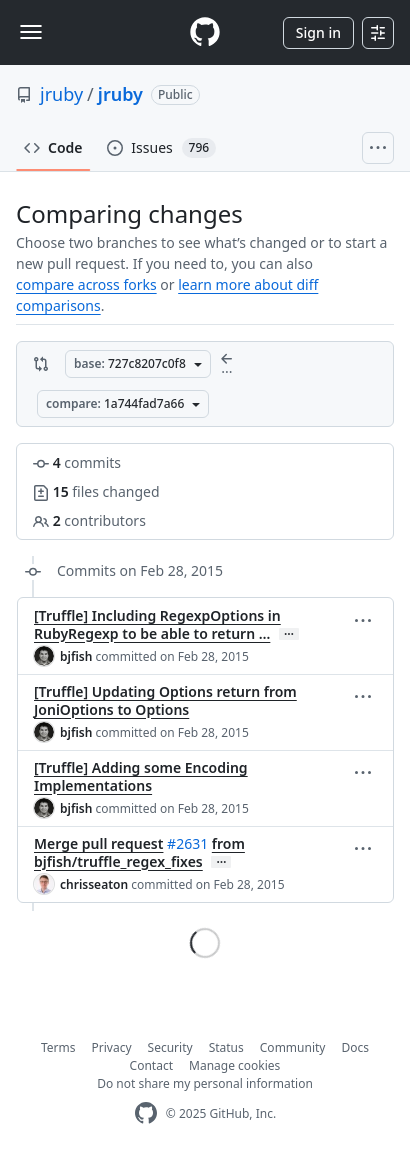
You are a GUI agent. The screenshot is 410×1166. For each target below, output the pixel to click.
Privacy (112, 1047)
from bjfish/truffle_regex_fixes (139, 852)
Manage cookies (234, 1065)
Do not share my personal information (205, 1083)
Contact (151, 1065)
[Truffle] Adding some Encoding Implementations (141, 776)
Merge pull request (98, 843)
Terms (58, 1047)
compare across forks (86, 284)
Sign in (318, 32)
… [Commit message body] (289, 634)
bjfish (76, 656)
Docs (355, 1047)
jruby (61, 94)
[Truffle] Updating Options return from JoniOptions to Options (165, 700)
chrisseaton (94, 884)
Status (226, 1047)
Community (293, 1047)
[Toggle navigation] (31, 32)
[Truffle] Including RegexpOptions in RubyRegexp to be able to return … (157, 624)
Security (170, 1047)
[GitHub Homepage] (146, 1113)
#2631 (187, 843)
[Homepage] (205, 32)
